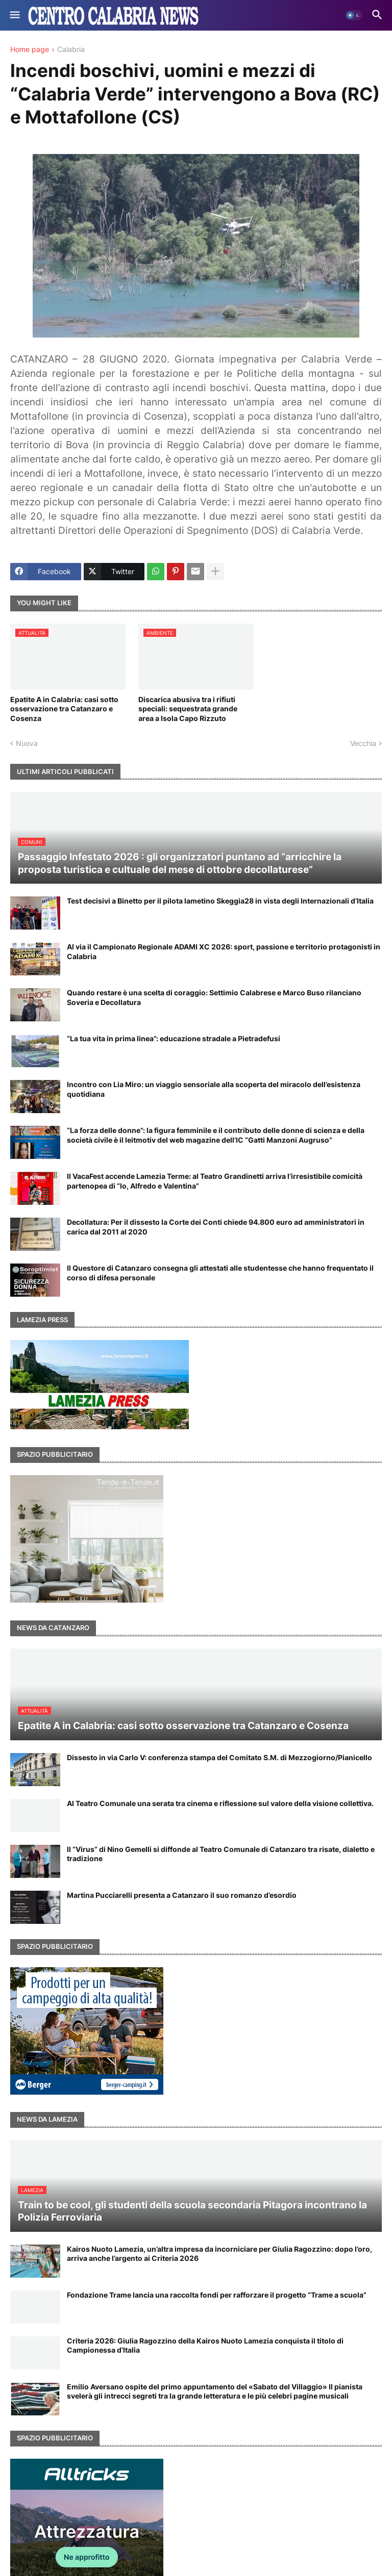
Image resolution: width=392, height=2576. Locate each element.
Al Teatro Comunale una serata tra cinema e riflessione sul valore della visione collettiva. (220, 1803)
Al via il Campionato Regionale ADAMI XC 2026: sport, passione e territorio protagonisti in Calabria (223, 951)
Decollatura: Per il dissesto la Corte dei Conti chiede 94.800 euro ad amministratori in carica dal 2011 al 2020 (215, 1226)
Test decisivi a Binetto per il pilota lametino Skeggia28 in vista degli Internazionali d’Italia (220, 900)
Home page (29, 50)
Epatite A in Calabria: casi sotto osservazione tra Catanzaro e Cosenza (64, 708)
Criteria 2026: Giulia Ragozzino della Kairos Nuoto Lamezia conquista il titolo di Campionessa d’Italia (205, 2345)
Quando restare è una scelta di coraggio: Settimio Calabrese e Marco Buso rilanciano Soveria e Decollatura (214, 997)
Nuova (27, 743)
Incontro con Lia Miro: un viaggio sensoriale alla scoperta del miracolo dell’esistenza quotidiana (213, 1089)
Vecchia (363, 743)
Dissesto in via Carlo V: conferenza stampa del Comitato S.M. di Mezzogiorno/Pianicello (219, 1757)
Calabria (71, 50)
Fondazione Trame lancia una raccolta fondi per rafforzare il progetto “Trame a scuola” (216, 2294)
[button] (14, 15)
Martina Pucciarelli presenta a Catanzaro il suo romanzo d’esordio (182, 1895)
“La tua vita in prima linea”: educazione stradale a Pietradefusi (173, 1038)
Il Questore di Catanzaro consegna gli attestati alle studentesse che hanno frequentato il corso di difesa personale (220, 1272)
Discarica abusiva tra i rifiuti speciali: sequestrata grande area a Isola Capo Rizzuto (187, 708)
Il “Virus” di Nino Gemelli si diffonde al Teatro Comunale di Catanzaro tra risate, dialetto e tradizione (221, 1854)
